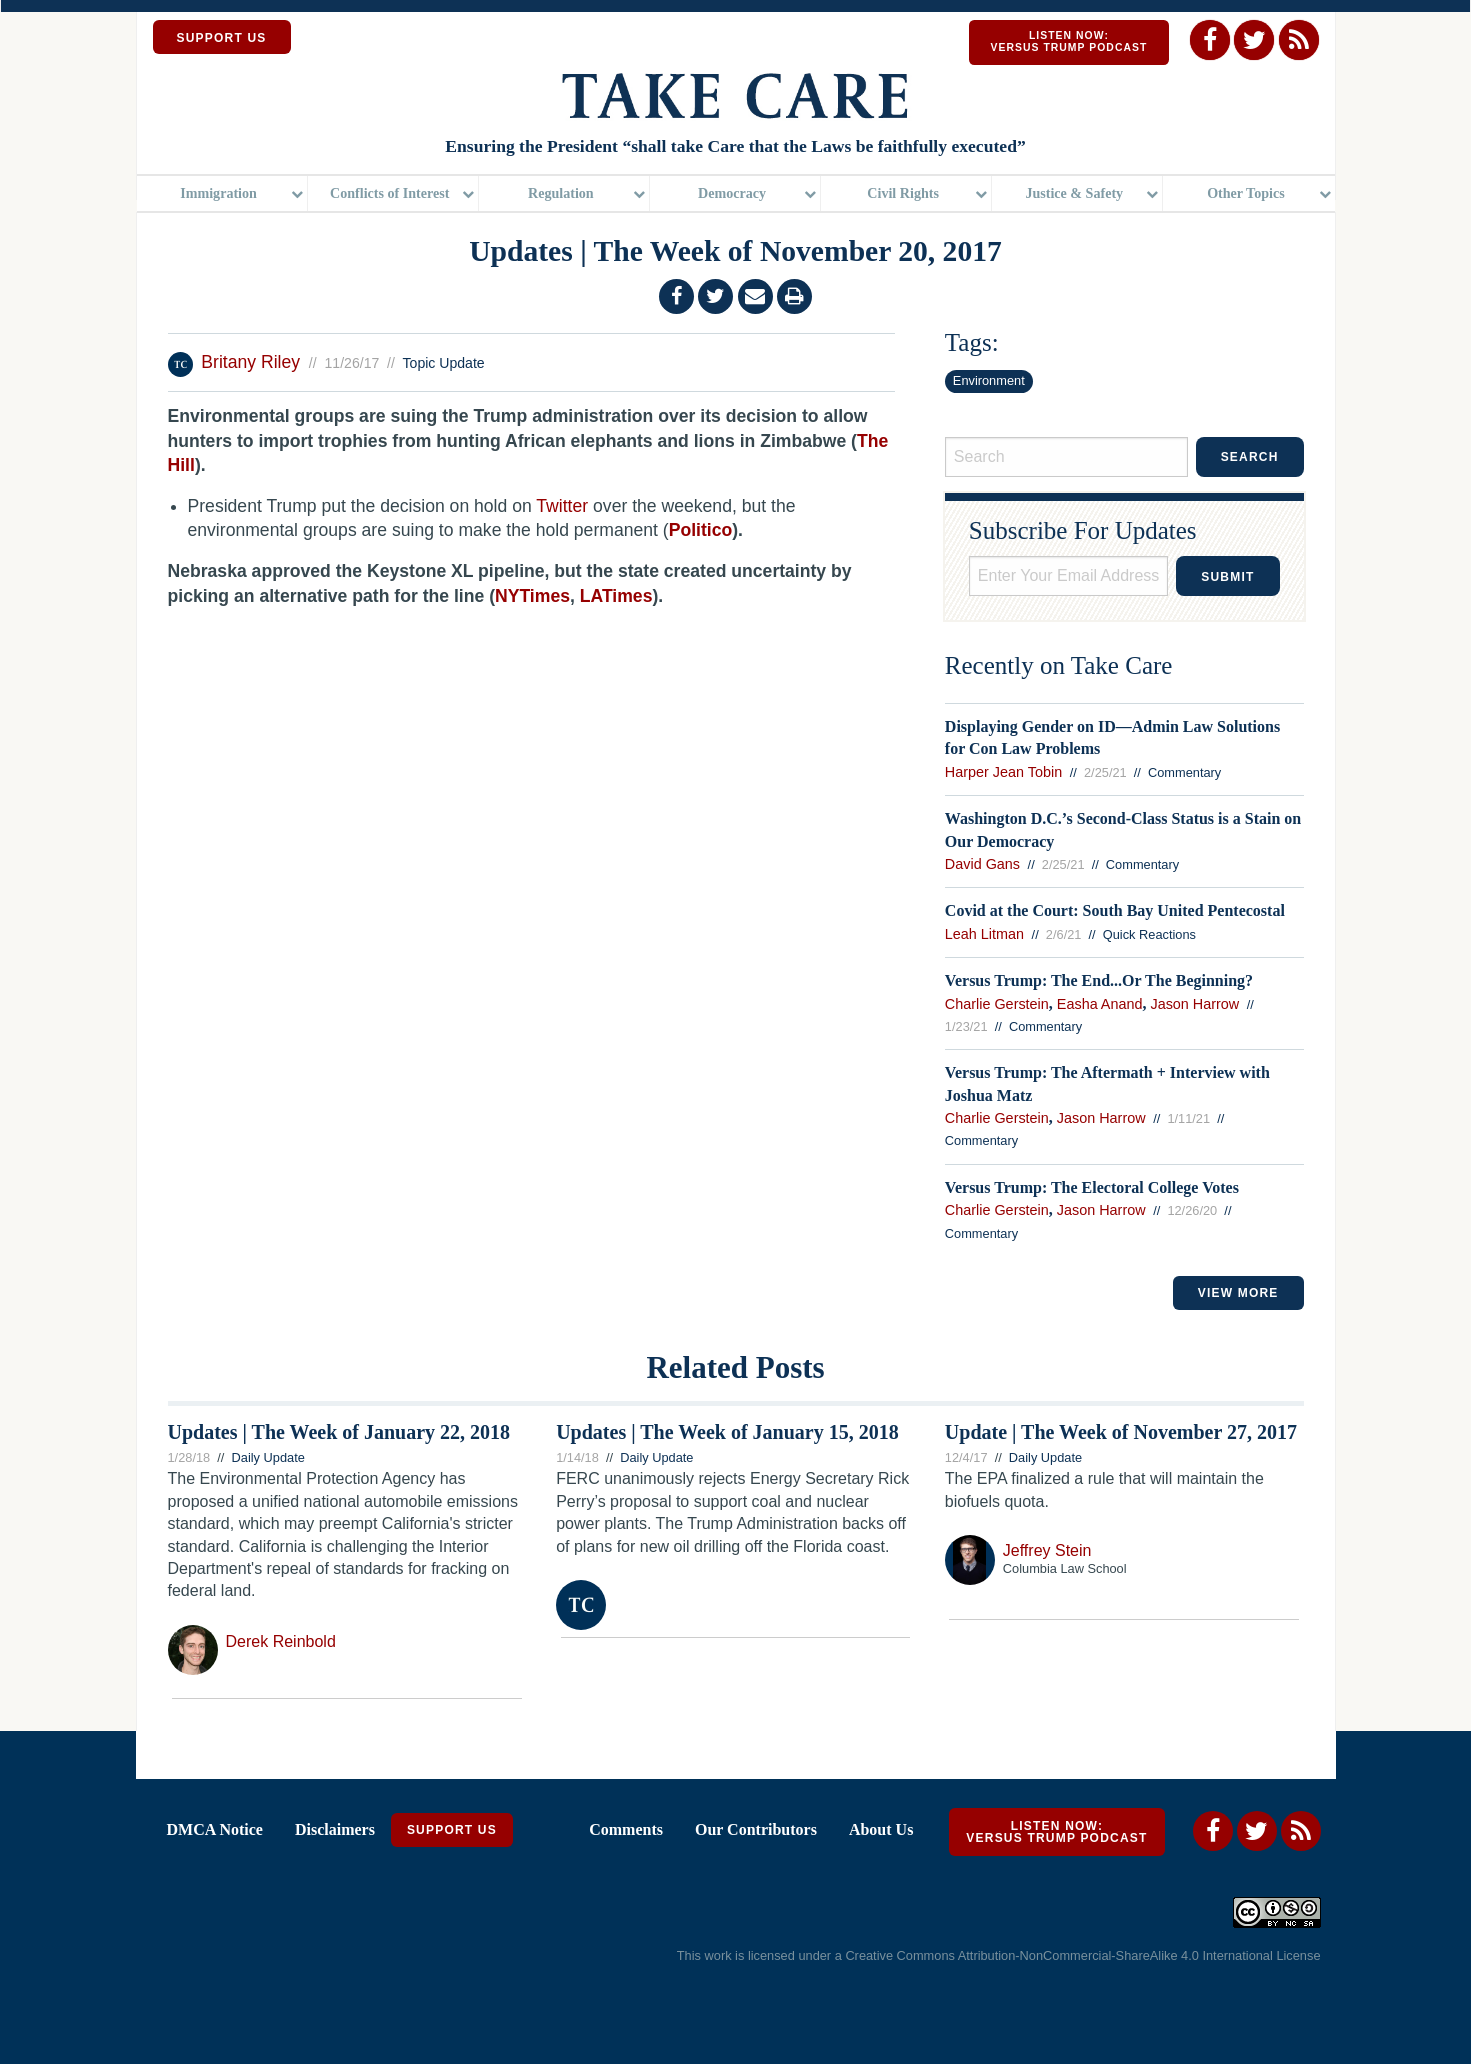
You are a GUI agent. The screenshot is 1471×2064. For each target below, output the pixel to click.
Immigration (218, 195)
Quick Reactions (1149, 936)
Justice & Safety (1074, 195)
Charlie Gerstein (997, 1006)
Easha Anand (1100, 1006)
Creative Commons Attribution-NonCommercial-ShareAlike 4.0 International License (1082, 1957)
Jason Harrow (1194, 1006)
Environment (989, 382)
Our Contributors (756, 1831)
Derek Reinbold (281, 1643)
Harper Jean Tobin (1003, 774)
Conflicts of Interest (389, 195)
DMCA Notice (215, 1831)
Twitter (562, 508)
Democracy (732, 195)
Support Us (452, 1832)
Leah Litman (984, 936)
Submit (1227, 579)
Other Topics (1246, 195)
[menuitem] (222, 195)
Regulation (561, 195)
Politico (701, 533)
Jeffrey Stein (1047, 1552)
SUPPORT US (222, 38)
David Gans (982, 866)
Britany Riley (253, 364)
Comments (626, 1831)
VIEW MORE (1238, 1295)
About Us (881, 1831)
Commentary (1184, 774)
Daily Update (268, 1459)
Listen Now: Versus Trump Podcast (1068, 41)
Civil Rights (903, 195)
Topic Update (444, 365)
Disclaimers (335, 1831)
